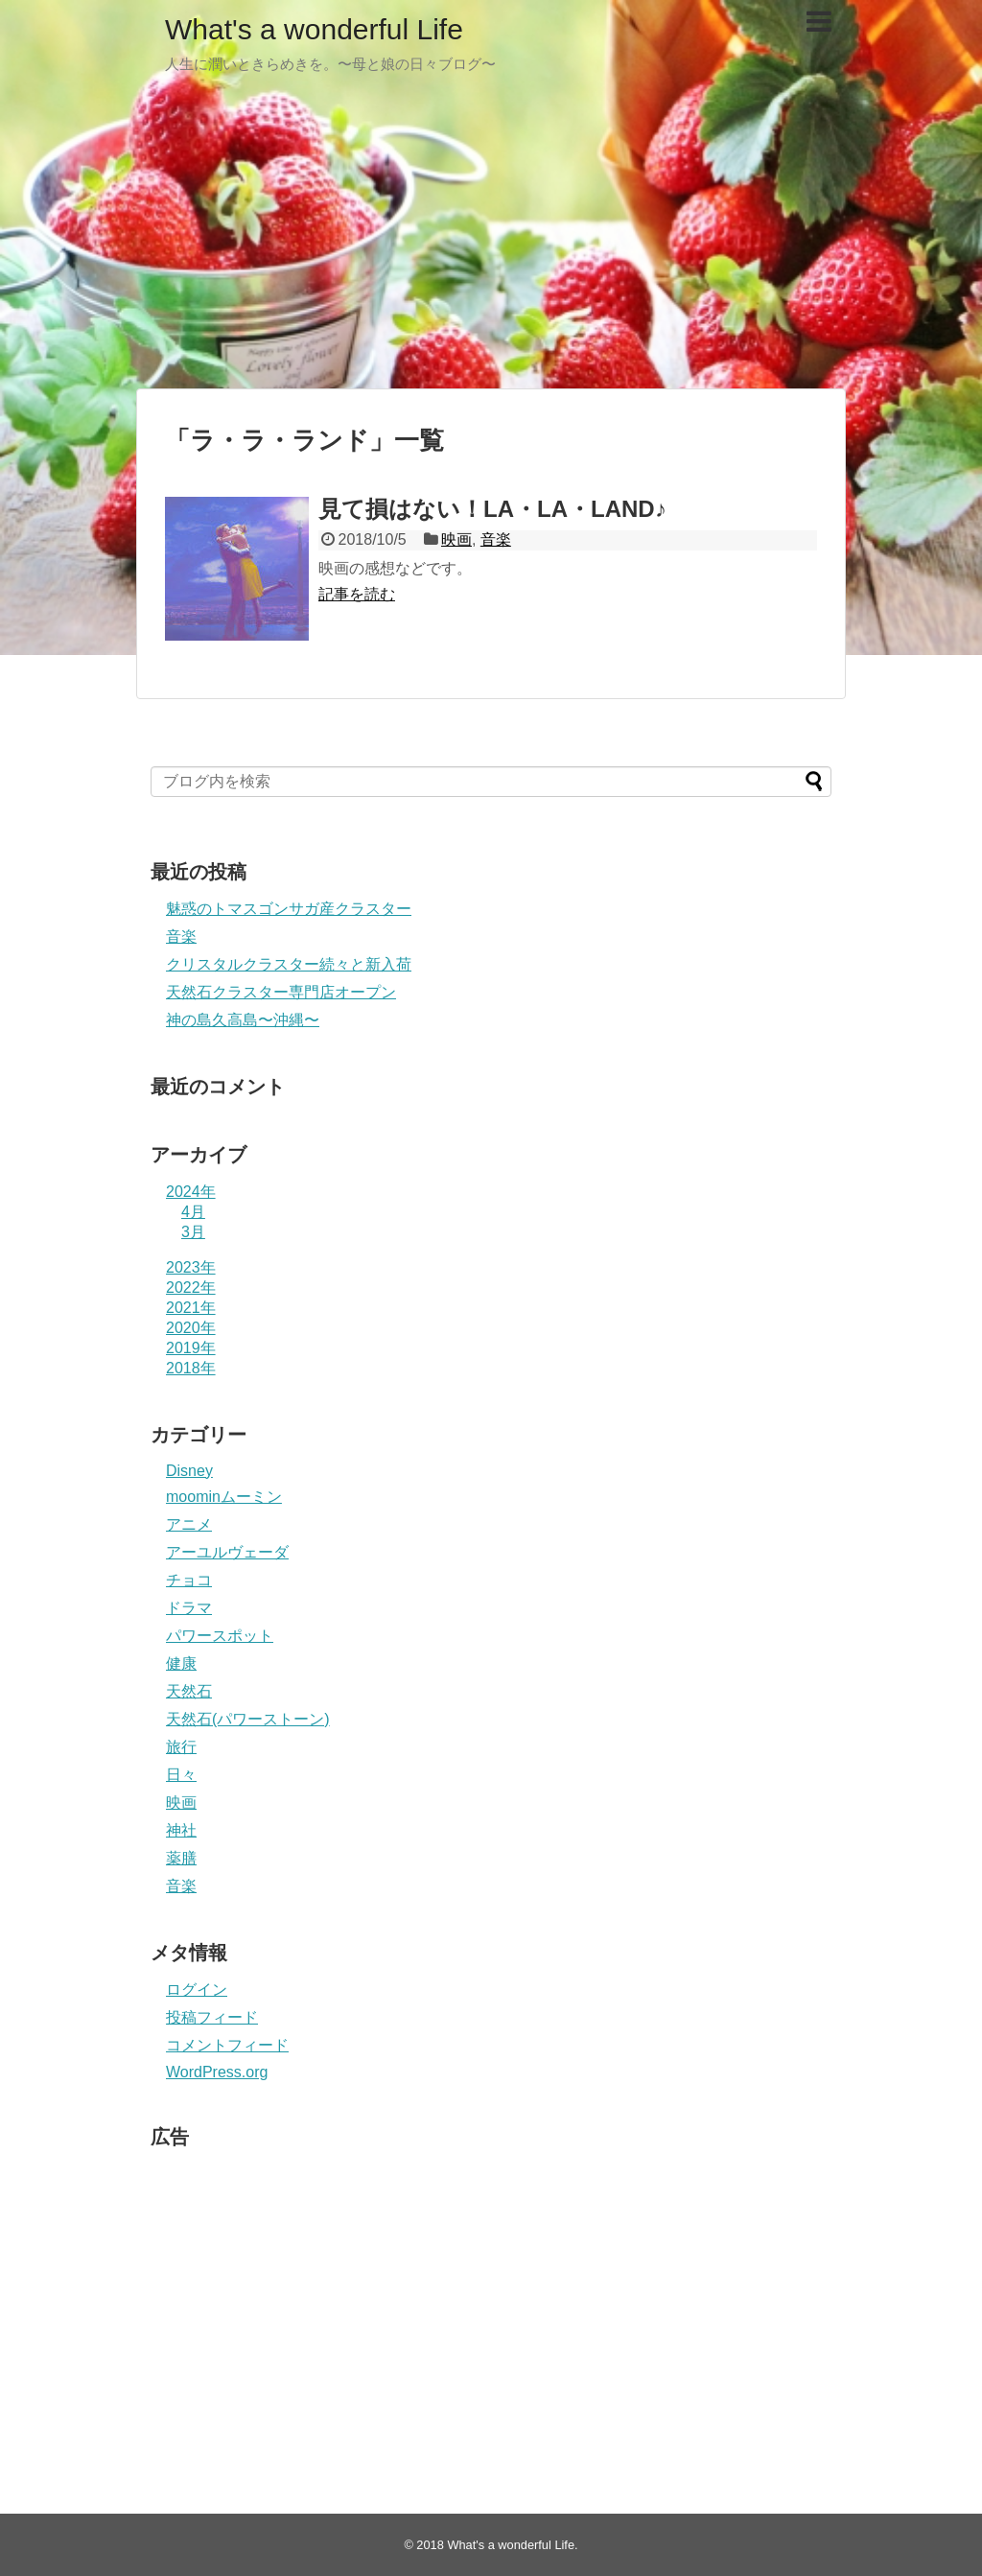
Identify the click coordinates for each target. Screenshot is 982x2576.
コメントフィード (227, 2045)
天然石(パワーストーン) (248, 1719)
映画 (456, 539)
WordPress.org (217, 2072)
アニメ (189, 1524)
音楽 (495, 539)
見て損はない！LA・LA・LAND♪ (492, 509)
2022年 (191, 1287)
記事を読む (356, 594)
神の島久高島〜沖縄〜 (242, 1020)
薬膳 (181, 1858)
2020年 (191, 1328)
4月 (193, 1212)
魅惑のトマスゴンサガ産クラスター (288, 909)
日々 (181, 1775)
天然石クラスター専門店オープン (281, 992)
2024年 (191, 1191)
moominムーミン (224, 1496)
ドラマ (189, 1608)
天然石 (189, 1691)
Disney (189, 1471)
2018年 (191, 1368)
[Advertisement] (491, 239)
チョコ (189, 1580)
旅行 (181, 1747)
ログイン (196, 1989)
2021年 (191, 1308)
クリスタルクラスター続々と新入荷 (288, 964)
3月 (193, 1232)
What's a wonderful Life (314, 29)
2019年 (191, 1348)
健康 (181, 1663)
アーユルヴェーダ (227, 1552)
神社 (181, 1830)
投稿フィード (212, 2017)
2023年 (191, 1267)
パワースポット (219, 1636)
